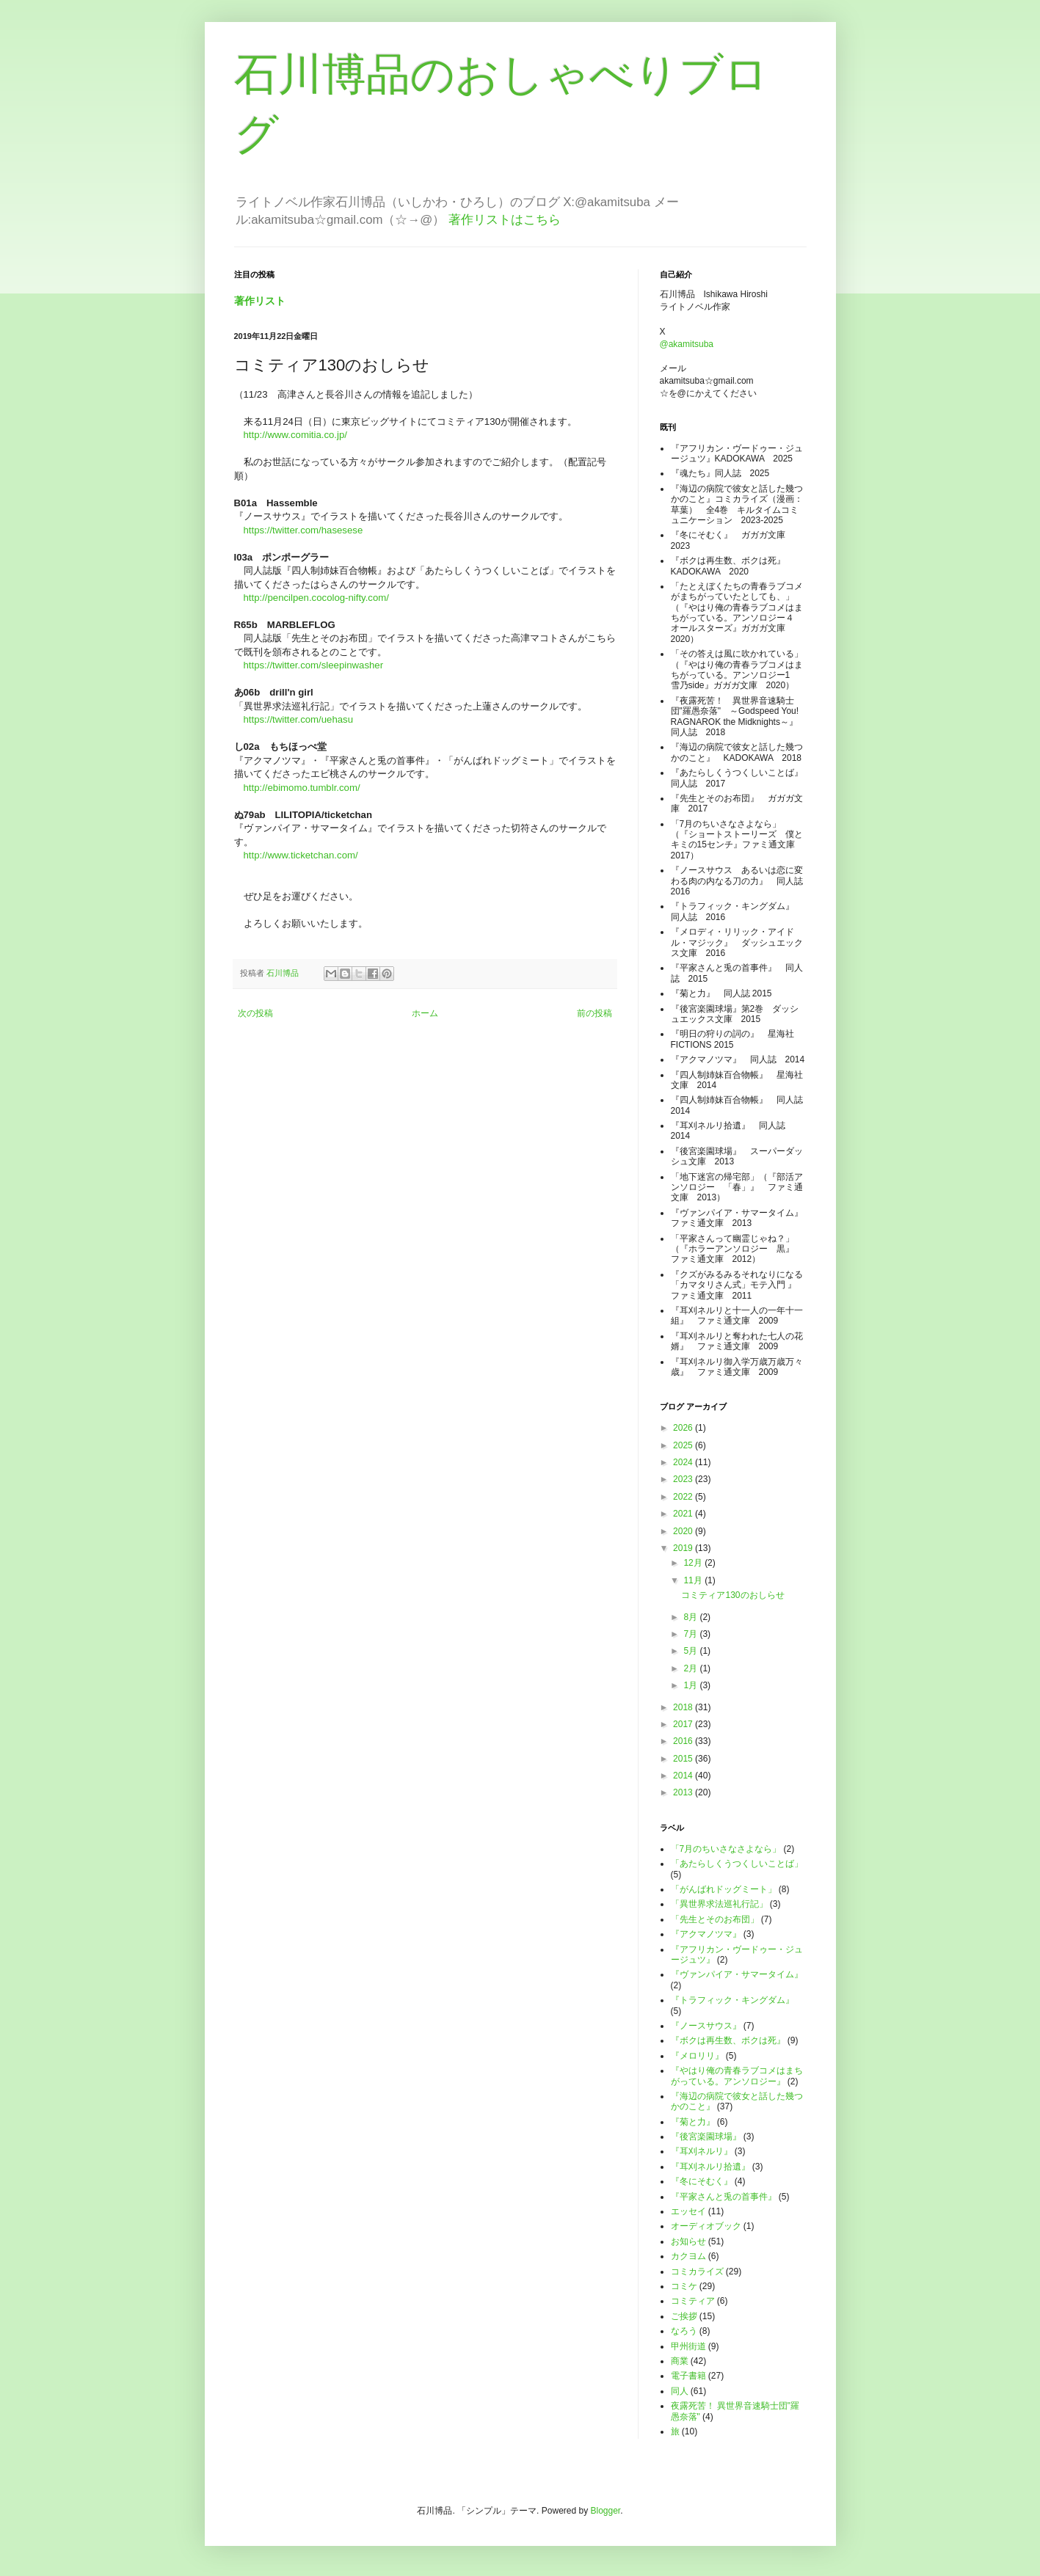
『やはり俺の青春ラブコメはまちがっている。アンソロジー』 (737, 2075)
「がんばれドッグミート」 (724, 1889)
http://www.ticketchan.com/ (301, 855)
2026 (684, 1428)
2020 (684, 1531)
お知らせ (688, 2241)
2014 (684, 1775)
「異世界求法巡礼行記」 (719, 1904)
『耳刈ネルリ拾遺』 (710, 2166)
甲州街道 (688, 2346)
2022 (684, 1497)
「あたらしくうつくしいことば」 (737, 1863)
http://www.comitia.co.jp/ (295, 434)
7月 (691, 1634)
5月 (691, 1651)
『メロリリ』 (697, 2056)
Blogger (606, 2511)
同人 (679, 2391)
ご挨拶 (684, 2316)
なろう (684, 2331)
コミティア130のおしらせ (732, 1595)
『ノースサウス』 (706, 2026)
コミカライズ (697, 2271)
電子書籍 (688, 2376)
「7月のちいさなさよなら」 (726, 1849)
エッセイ (688, 2211)
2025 (684, 1445)
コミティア (693, 2301)
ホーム (425, 1013)
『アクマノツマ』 (706, 1934)
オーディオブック (706, 2226)
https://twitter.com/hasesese (303, 530)
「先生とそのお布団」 (715, 1919)
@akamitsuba (687, 344)
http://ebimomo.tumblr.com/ (302, 787)
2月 (691, 1668)
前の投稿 (594, 1013)
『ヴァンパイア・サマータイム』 (737, 1974)
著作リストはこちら (504, 220)
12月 (694, 1563)
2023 (684, 1479)
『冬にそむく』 (701, 2181)
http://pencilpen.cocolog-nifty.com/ (316, 597)
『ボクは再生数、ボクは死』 (728, 2040)
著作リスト (260, 301)
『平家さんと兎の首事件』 (724, 2197)
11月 (694, 1580)
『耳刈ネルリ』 (701, 2151)
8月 (691, 1617)
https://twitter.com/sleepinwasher (314, 665)
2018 (684, 1707)
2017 (684, 1724)
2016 (684, 1741)
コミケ (684, 2286)
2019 (684, 1548)
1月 (691, 1685)
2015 (684, 1759)
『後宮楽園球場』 (706, 2136)
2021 (684, 1513)
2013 (684, 1792)
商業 (679, 2361)
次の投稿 (255, 1013)
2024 (684, 1462)
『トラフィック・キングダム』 (732, 2000)
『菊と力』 (693, 2122)
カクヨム (688, 2256)
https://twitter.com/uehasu (299, 719)
